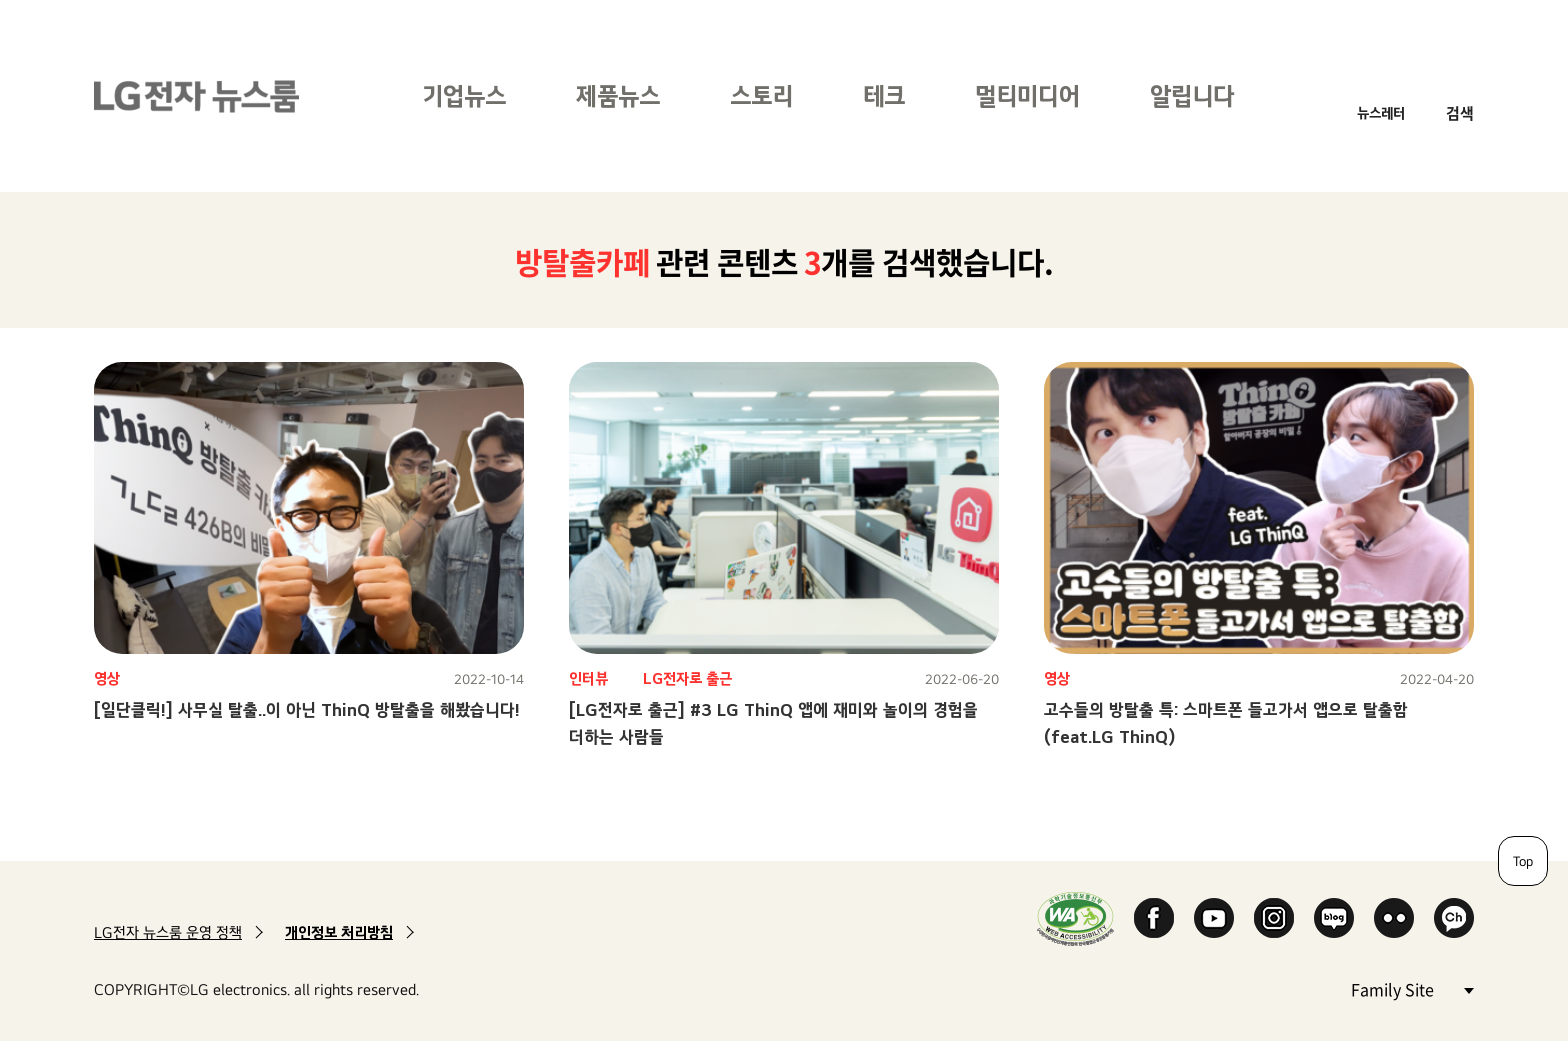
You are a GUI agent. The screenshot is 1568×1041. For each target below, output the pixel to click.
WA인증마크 (1075, 918)
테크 (884, 95)
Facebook (1154, 918)
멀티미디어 (1027, 95)
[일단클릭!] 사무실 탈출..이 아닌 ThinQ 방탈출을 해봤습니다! (307, 709)
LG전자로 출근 (687, 678)
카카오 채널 (1454, 918)
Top (1523, 861)
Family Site (1412, 988)
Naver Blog (1334, 918)
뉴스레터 (1381, 112)
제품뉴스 (618, 95)
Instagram (1274, 918)
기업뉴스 (464, 95)
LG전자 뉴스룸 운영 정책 (168, 932)
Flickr (1394, 918)
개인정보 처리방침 (339, 932)
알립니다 (1192, 95)
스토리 (761, 95)
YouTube (1214, 918)
